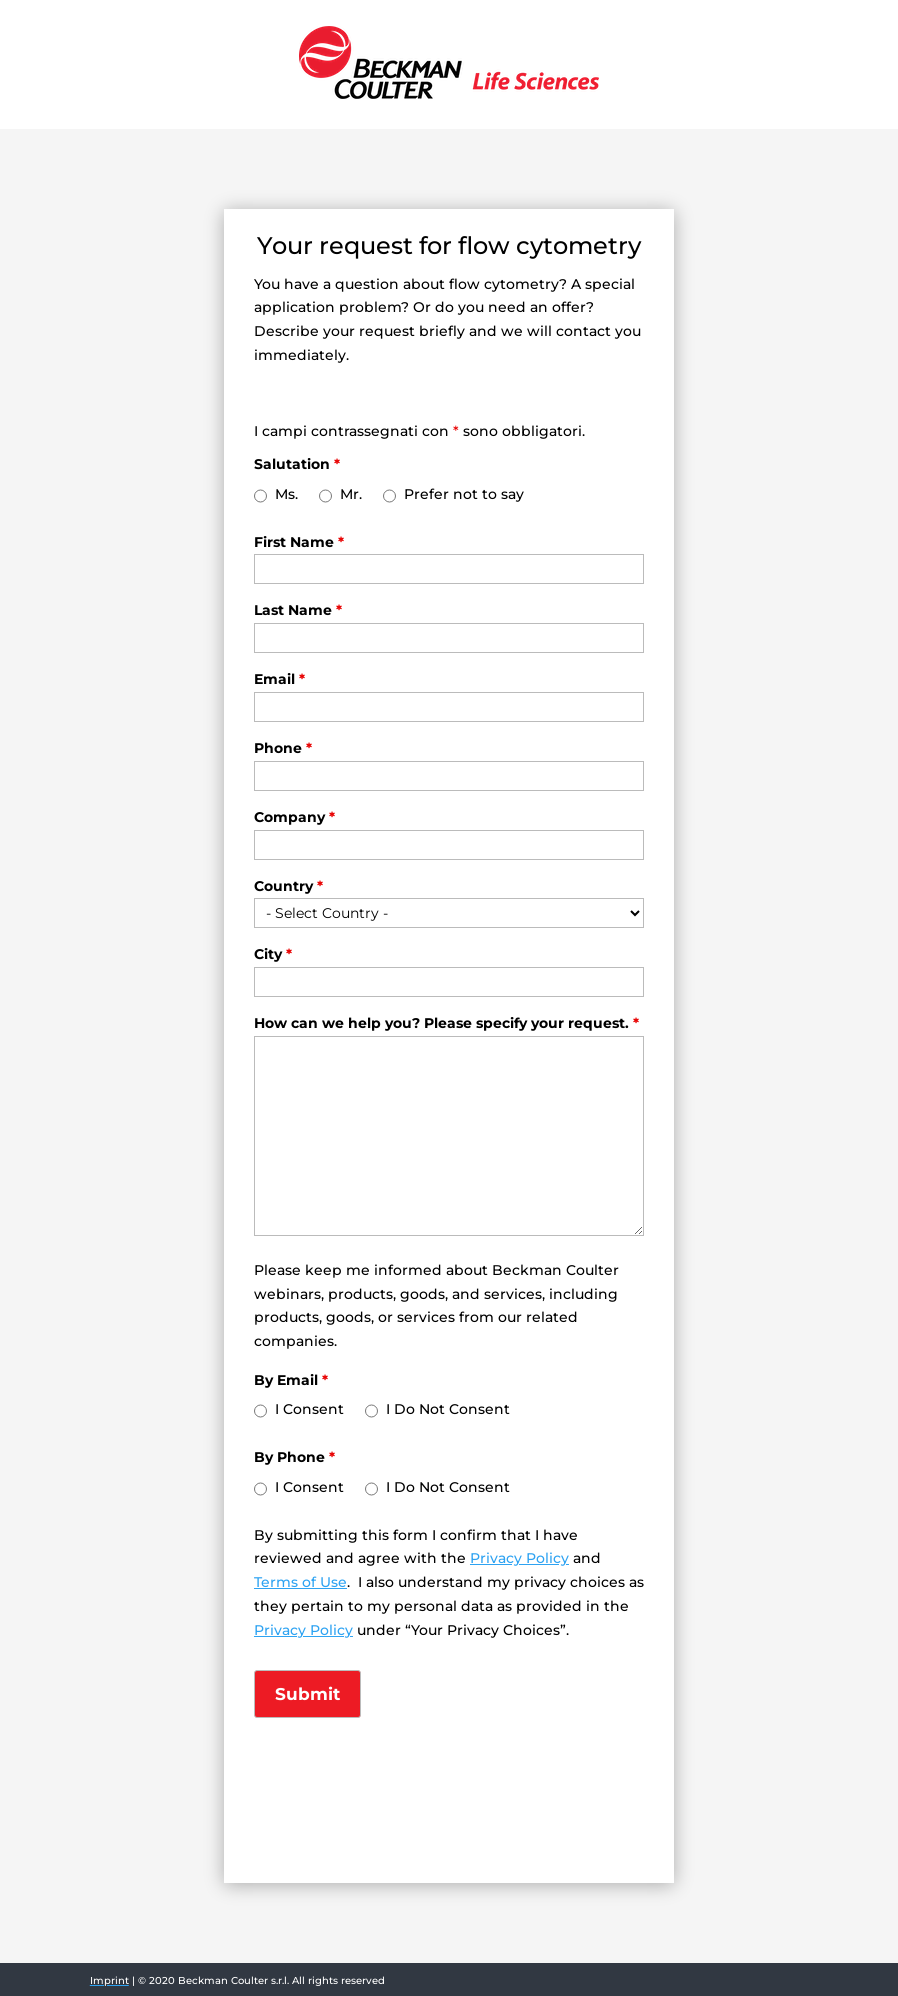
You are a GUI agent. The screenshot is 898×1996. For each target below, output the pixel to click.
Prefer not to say (464, 494)
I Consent (309, 1409)
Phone (283, 748)
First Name (299, 542)
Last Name (298, 610)
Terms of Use (300, 1582)
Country (288, 886)
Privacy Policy (519, 1558)
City (273, 954)
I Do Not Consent (448, 1409)
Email (279, 679)
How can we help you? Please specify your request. (446, 1023)
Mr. (351, 494)
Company (294, 817)
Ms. (286, 494)
